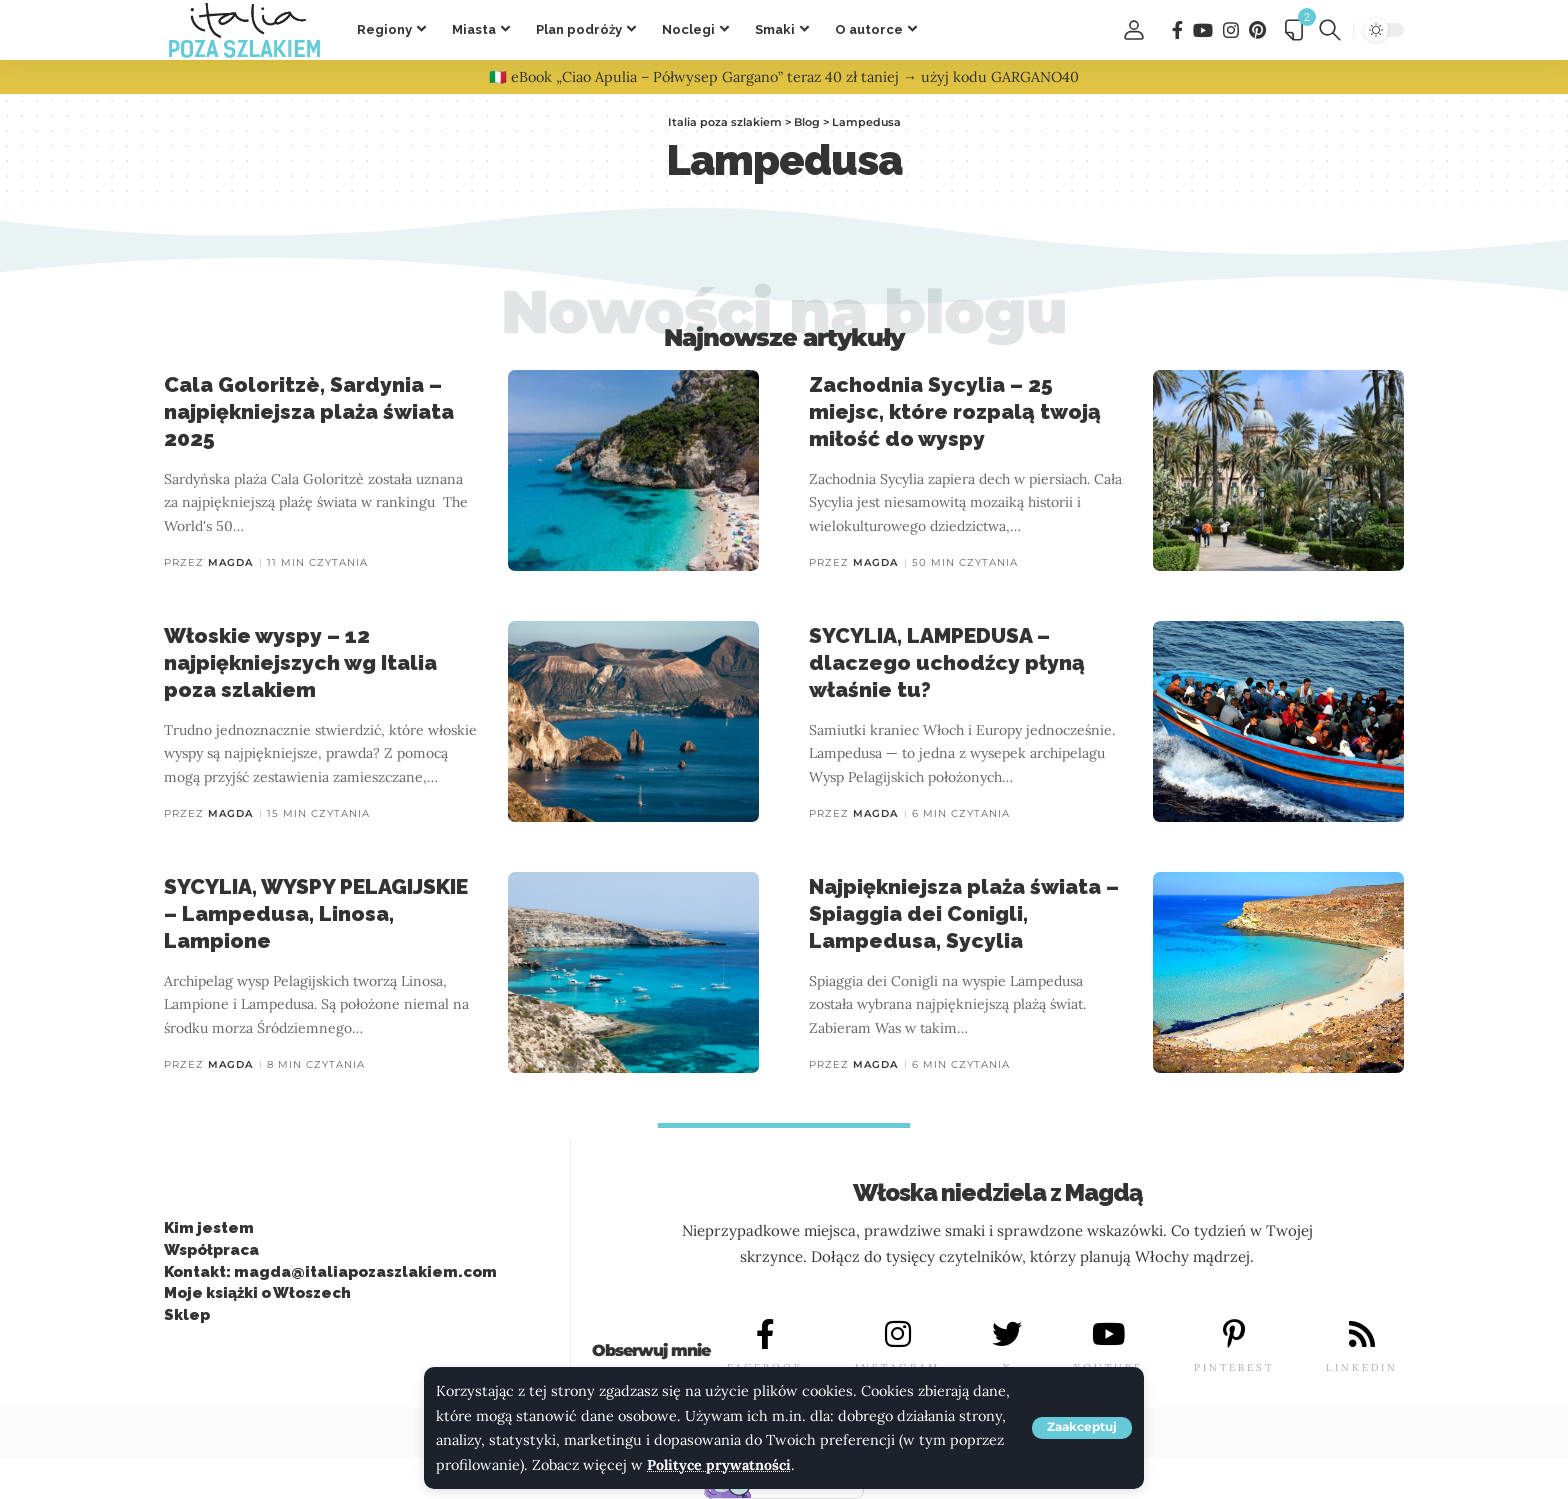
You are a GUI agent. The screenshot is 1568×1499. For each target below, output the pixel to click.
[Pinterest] (1257, 30)
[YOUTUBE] (1108, 1335)
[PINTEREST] (1234, 1335)
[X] (1007, 1335)
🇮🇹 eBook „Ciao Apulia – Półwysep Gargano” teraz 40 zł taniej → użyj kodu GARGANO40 (784, 77)
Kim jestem (209, 1228)
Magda (230, 562)
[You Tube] (1203, 30)
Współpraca (211, 1250)
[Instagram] (1231, 30)
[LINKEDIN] (1362, 1335)
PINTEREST (1234, 1367)
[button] (1082, 1428)
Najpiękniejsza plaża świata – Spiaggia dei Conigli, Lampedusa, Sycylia (964, 914)
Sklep (187, 1315)
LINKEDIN (1362, 1367)
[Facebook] (1177, 30)
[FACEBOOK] (765, 1335)
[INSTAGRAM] (898, 1335)
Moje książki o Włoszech (257, 1294)
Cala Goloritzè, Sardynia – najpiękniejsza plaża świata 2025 (309, 412)
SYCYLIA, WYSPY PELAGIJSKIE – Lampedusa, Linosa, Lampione (316, 914)
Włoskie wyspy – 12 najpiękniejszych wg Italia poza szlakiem (300, 663)
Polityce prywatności (719, 1465)
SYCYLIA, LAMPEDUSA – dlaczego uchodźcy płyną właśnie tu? (947, 663)
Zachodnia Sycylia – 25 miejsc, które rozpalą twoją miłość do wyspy (955, 412)
